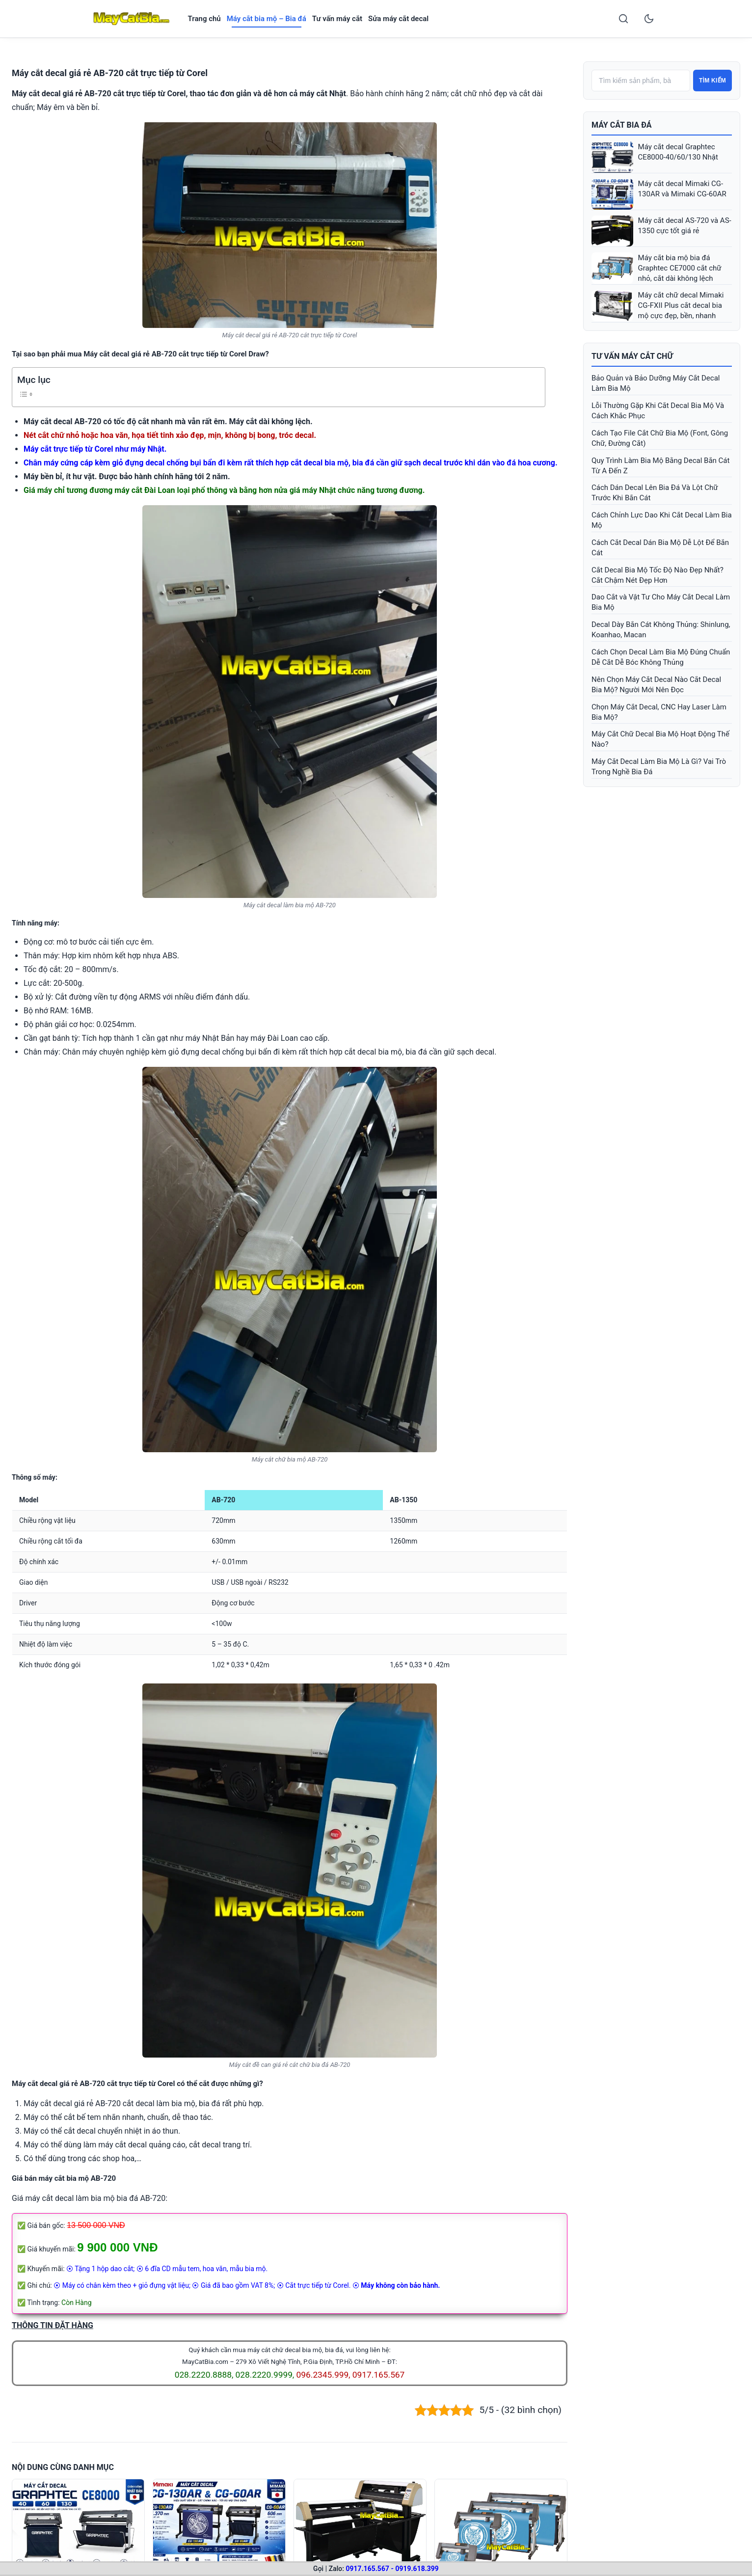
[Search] (623, 18)
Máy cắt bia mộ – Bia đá (266, 18)
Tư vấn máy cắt (337, 18)
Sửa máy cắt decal (398, 18)
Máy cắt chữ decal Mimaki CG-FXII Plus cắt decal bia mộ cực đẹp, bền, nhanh (681, 305)
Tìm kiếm (712, 80)
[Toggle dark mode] (649, 18)
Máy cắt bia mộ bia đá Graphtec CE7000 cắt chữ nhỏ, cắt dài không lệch (680, 268)
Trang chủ (204, 18)
